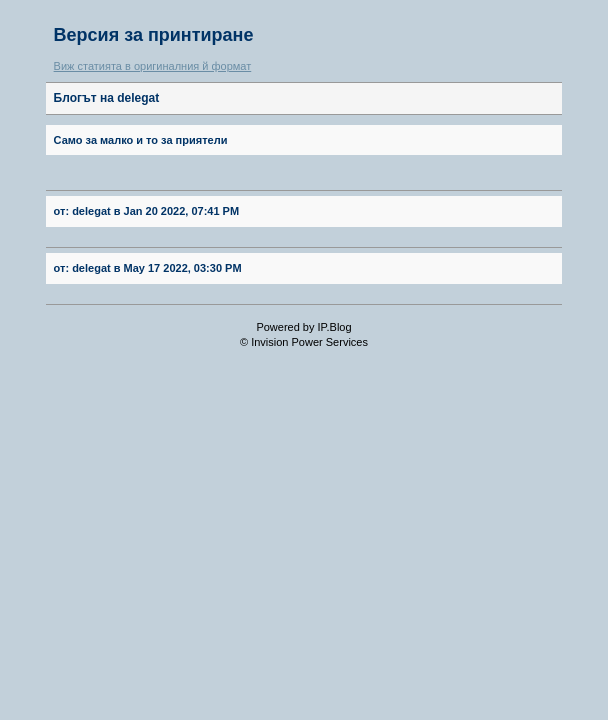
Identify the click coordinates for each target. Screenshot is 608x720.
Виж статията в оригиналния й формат (153, 66)
